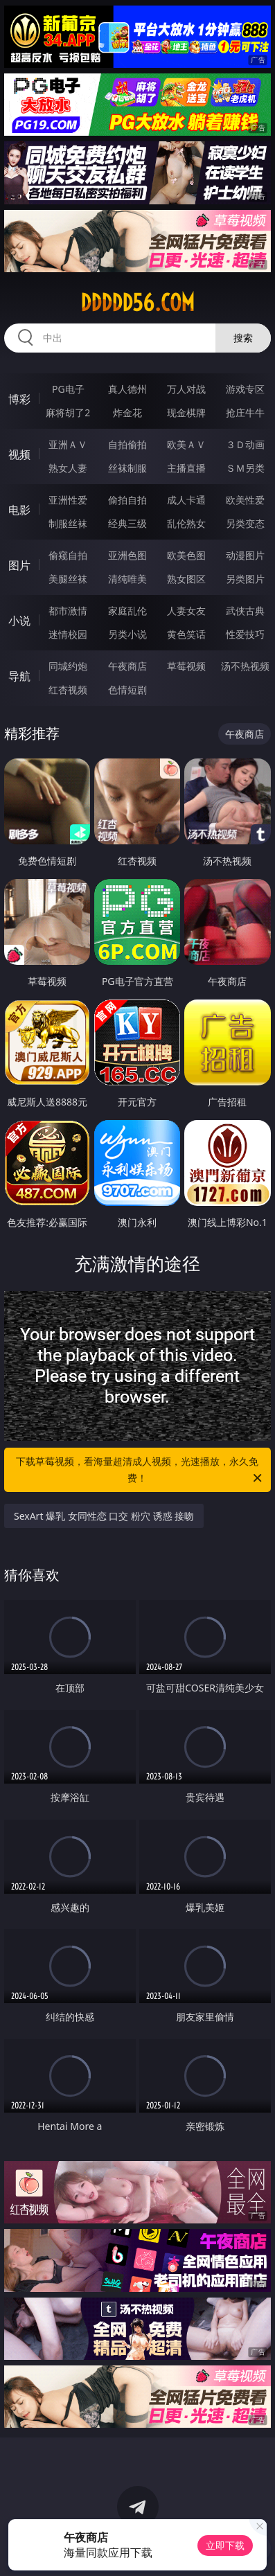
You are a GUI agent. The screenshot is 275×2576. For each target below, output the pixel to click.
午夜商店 (127, 666)
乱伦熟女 (186, 523)
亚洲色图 (127, 555)
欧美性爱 (245, 499)
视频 (19, 454)
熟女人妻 (67, 467)
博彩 (19, 399)
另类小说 (127, 634)
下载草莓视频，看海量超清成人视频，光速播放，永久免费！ (140, 1470)
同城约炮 (67, 666)
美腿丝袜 (67, 578)
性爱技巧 (245, 634)
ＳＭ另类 (245, 467)
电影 (19, 509)
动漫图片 (245, 555)
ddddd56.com (137, 303)
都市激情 (67, 610)
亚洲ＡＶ (67, 444)
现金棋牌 (186, 412)
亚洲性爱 (67, 499)
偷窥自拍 (67, 555)
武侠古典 (245, 610)
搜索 (243, 337)
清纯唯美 (127, 578)
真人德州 (127, 389)
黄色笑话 (186, 634)
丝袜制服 (127, 467)
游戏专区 (245, 389)
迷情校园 (67, 634)
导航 (19, 676)
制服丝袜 (67, 523)
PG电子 (68, 389)
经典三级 (127, 523)
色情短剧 (127, 689)
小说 (19, 620)
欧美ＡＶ (186, 444)
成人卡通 (186, 499)
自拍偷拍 (127, 444)
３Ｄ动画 (245, 444)
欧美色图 (186, 555)
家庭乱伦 (127, 610)
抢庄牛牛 (245, 412)
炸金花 (127, 412)
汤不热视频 (245, 666)
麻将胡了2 (68, 412)
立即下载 (225, 2545)
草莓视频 (186, 666)
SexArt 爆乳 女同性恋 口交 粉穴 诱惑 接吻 (104, 1515)
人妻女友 (186, 610)
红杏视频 (67, 689)
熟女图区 (186, 578)
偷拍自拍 (127, 499)
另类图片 (245, 578)
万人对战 (186, 389)
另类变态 (245, 523)
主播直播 (186, 467)
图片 (19, 565)
